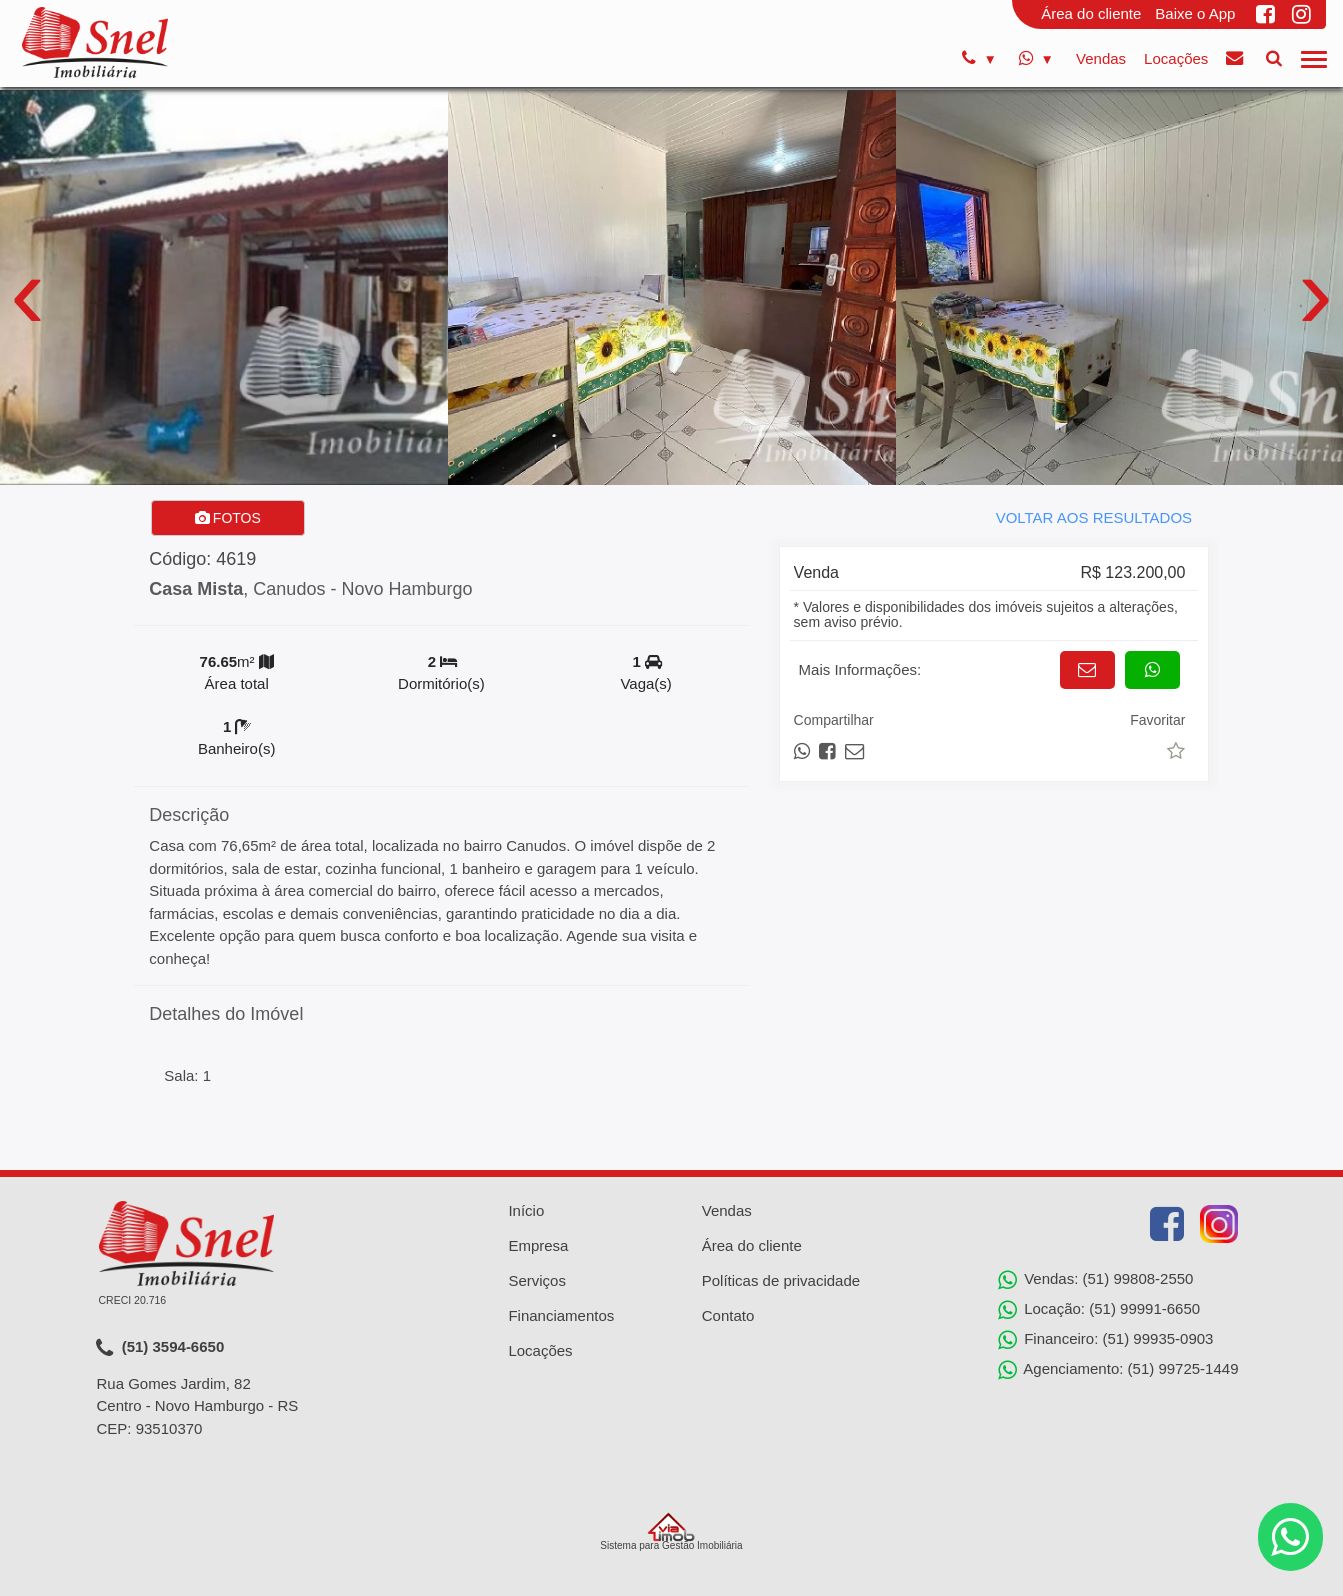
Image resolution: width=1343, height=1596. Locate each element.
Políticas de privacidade (781, 1280)
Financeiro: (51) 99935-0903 (1105, 1340)
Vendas (1101, 58)
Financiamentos (561, 1315)
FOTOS (228, 518)
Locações (1176, 58)
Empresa (538, 1245)
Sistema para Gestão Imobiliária (671, 1532)
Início (526, 1210)
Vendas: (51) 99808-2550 (1095, 1280)
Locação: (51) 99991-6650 (1099, 1310)
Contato (728, 1315)
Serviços (537, 1280)
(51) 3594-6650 (160, 1348)
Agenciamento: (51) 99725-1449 (1118, 1370)
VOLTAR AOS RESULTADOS (1094, 517)
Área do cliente (1091, 13)
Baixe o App (1195, 13)
